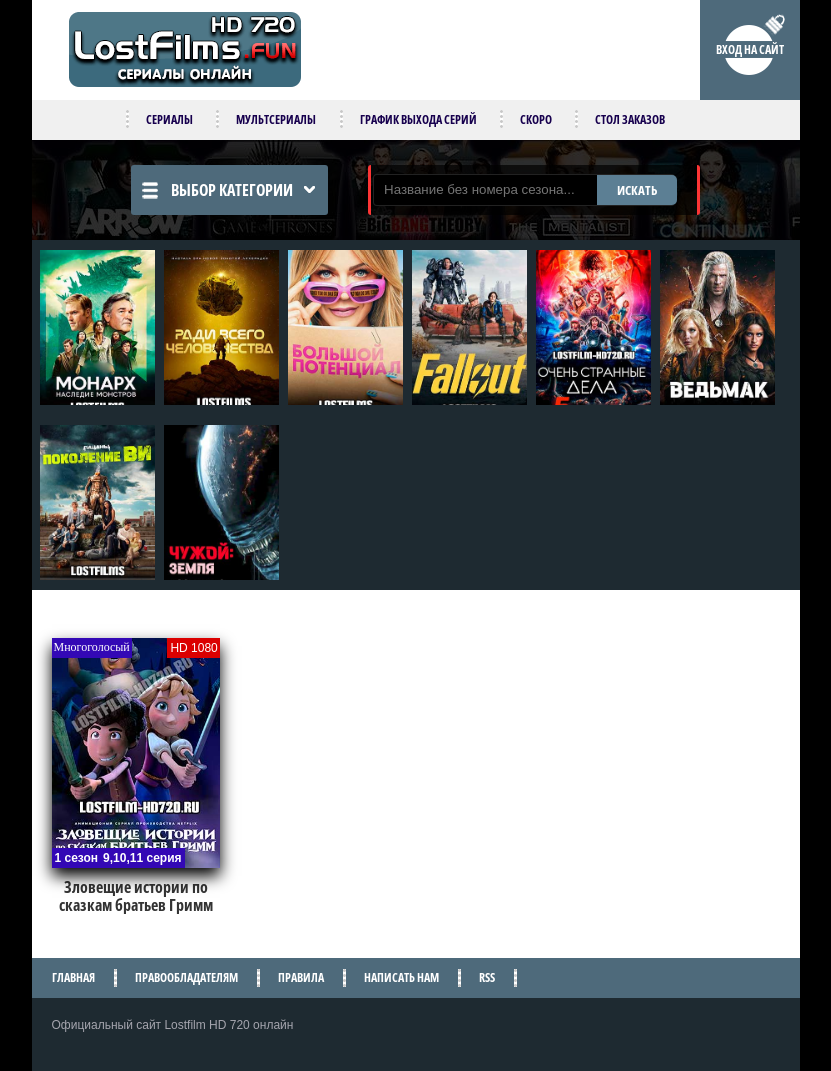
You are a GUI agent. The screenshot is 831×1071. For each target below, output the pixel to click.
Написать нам (401, 977)
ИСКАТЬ (637, 190)
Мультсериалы (276, 119)
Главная (73, 977)
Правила (301, 977)
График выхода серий (418, 119)
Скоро (536, 119)
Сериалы (169, 119)
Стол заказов (630, 119)
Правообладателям (186, 977)
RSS (487, 977)
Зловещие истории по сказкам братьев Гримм (136, 896)
